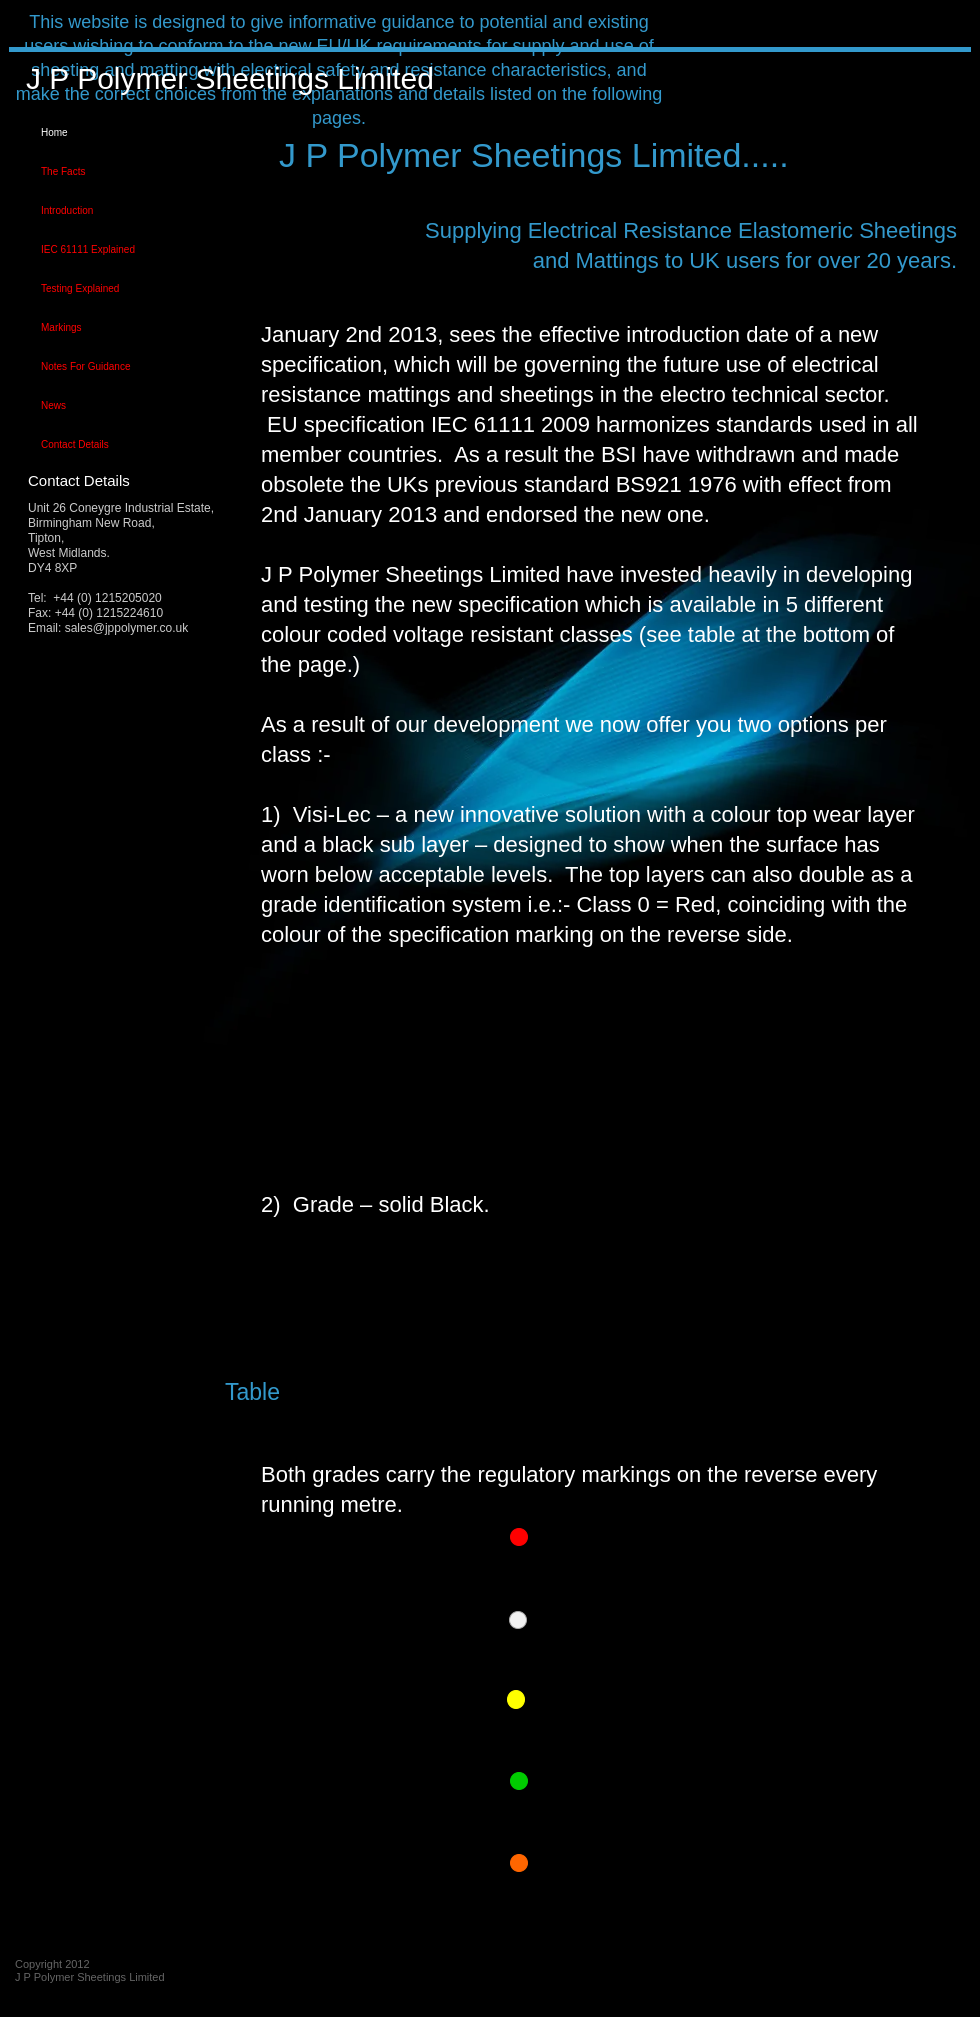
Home (54, 132)
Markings (61, 327)
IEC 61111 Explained (88, 249)
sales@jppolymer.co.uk (127, 628)
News (53, 405)
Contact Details (75, 444)
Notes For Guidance (86, 366)
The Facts (63, 171)
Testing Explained (80, 288)
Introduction (67, 210)
